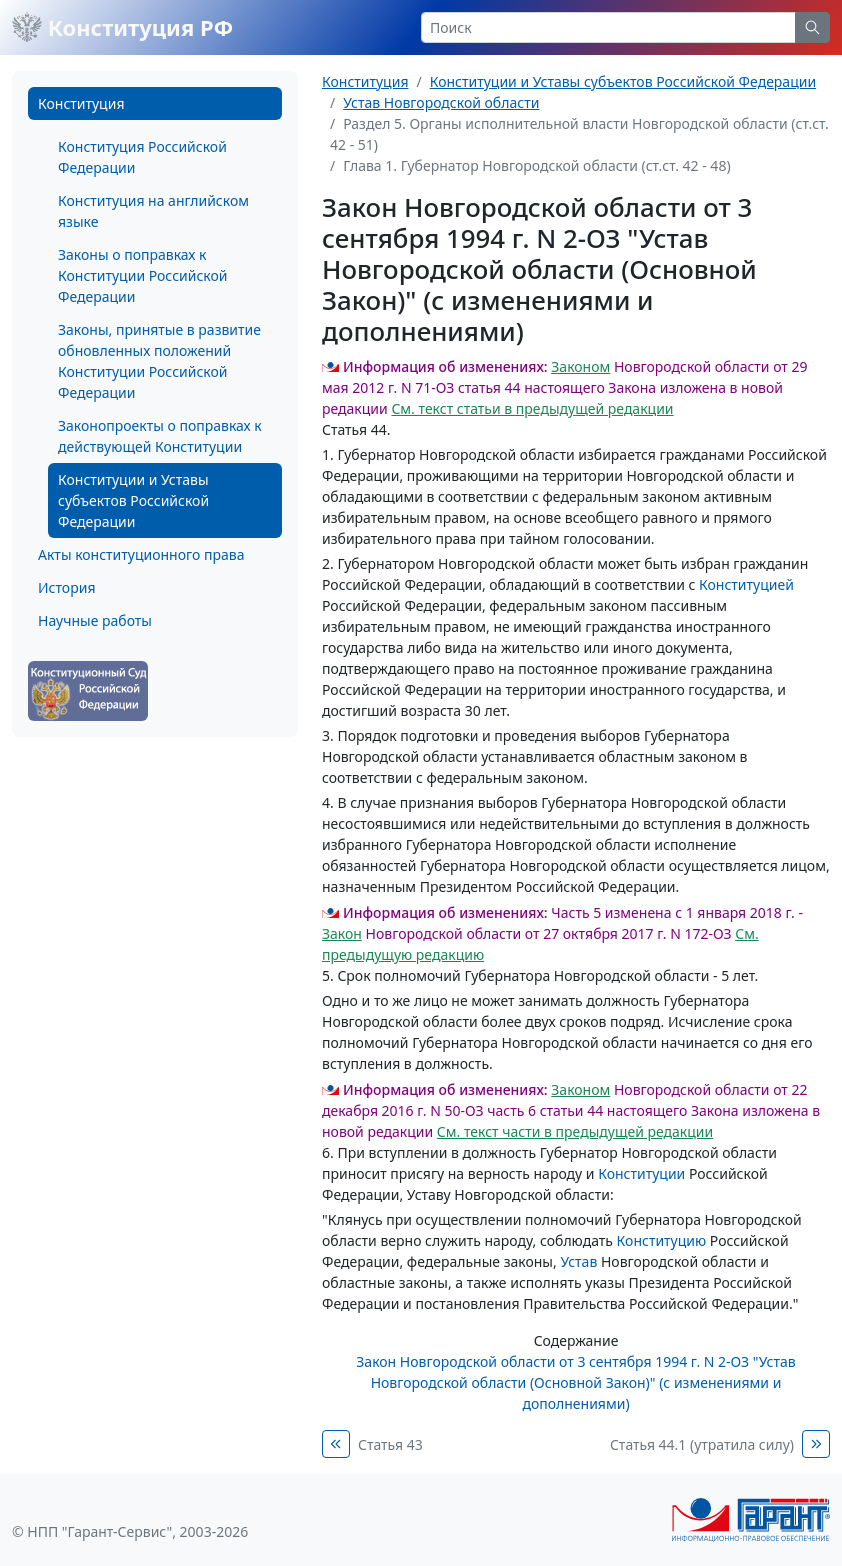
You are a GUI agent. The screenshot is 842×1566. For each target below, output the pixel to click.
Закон (342, 933)
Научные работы (95, 620)
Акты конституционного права (141, 554)
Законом (580, 366)
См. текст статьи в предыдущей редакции (532, 408)
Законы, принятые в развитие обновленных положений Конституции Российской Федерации (159, 361)
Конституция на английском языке (153, 211)
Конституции (641, 1173)
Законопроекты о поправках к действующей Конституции (160, 436)
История (66, 587)
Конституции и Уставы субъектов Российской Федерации (133, 500)
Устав (578, 1261)
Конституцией (746, 584)
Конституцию (662, 1240)
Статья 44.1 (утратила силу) (702, 1444)
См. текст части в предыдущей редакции (575, 1131)
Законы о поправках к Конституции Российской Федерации (142, 275)
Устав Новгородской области (441, 102)
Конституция (81, 103)
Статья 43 (390, 1444)
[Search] (608, 27)
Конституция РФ (122, 27)
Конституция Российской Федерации (142, 157)
